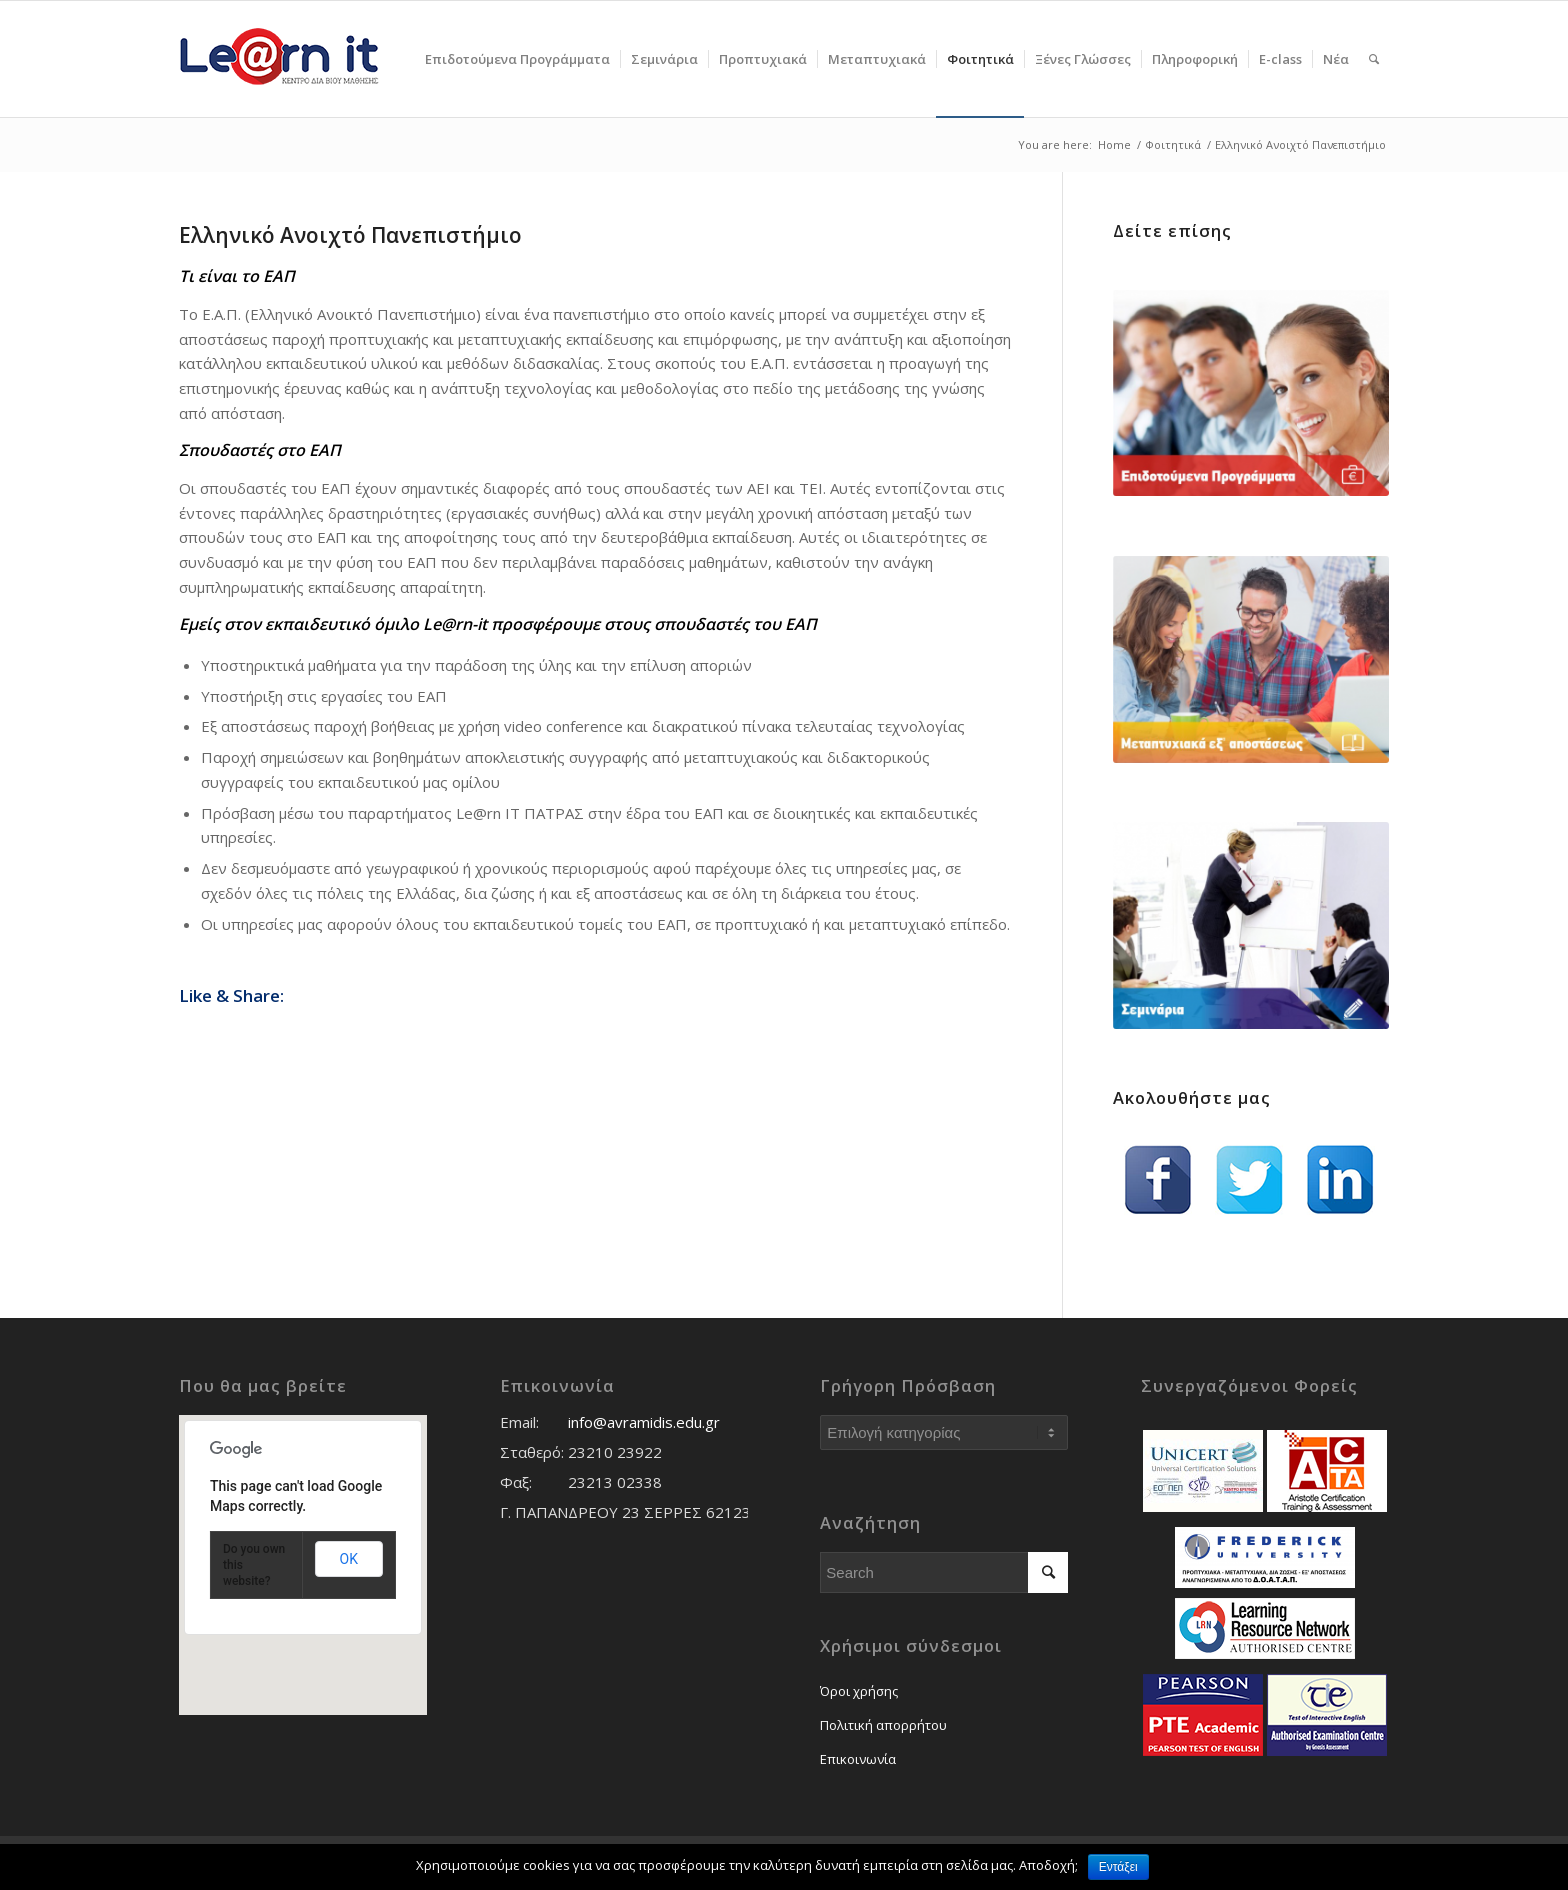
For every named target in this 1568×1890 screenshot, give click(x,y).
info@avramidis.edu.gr (644, 1422)
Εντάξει (1118, 1867)
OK (349, 1559)
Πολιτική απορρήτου (883, 1725)
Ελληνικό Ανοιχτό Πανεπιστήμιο (350, 235)
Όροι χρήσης (859, 1691)
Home (1114, 144)
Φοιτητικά (1173, 144)
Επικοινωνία (858, 1759)
